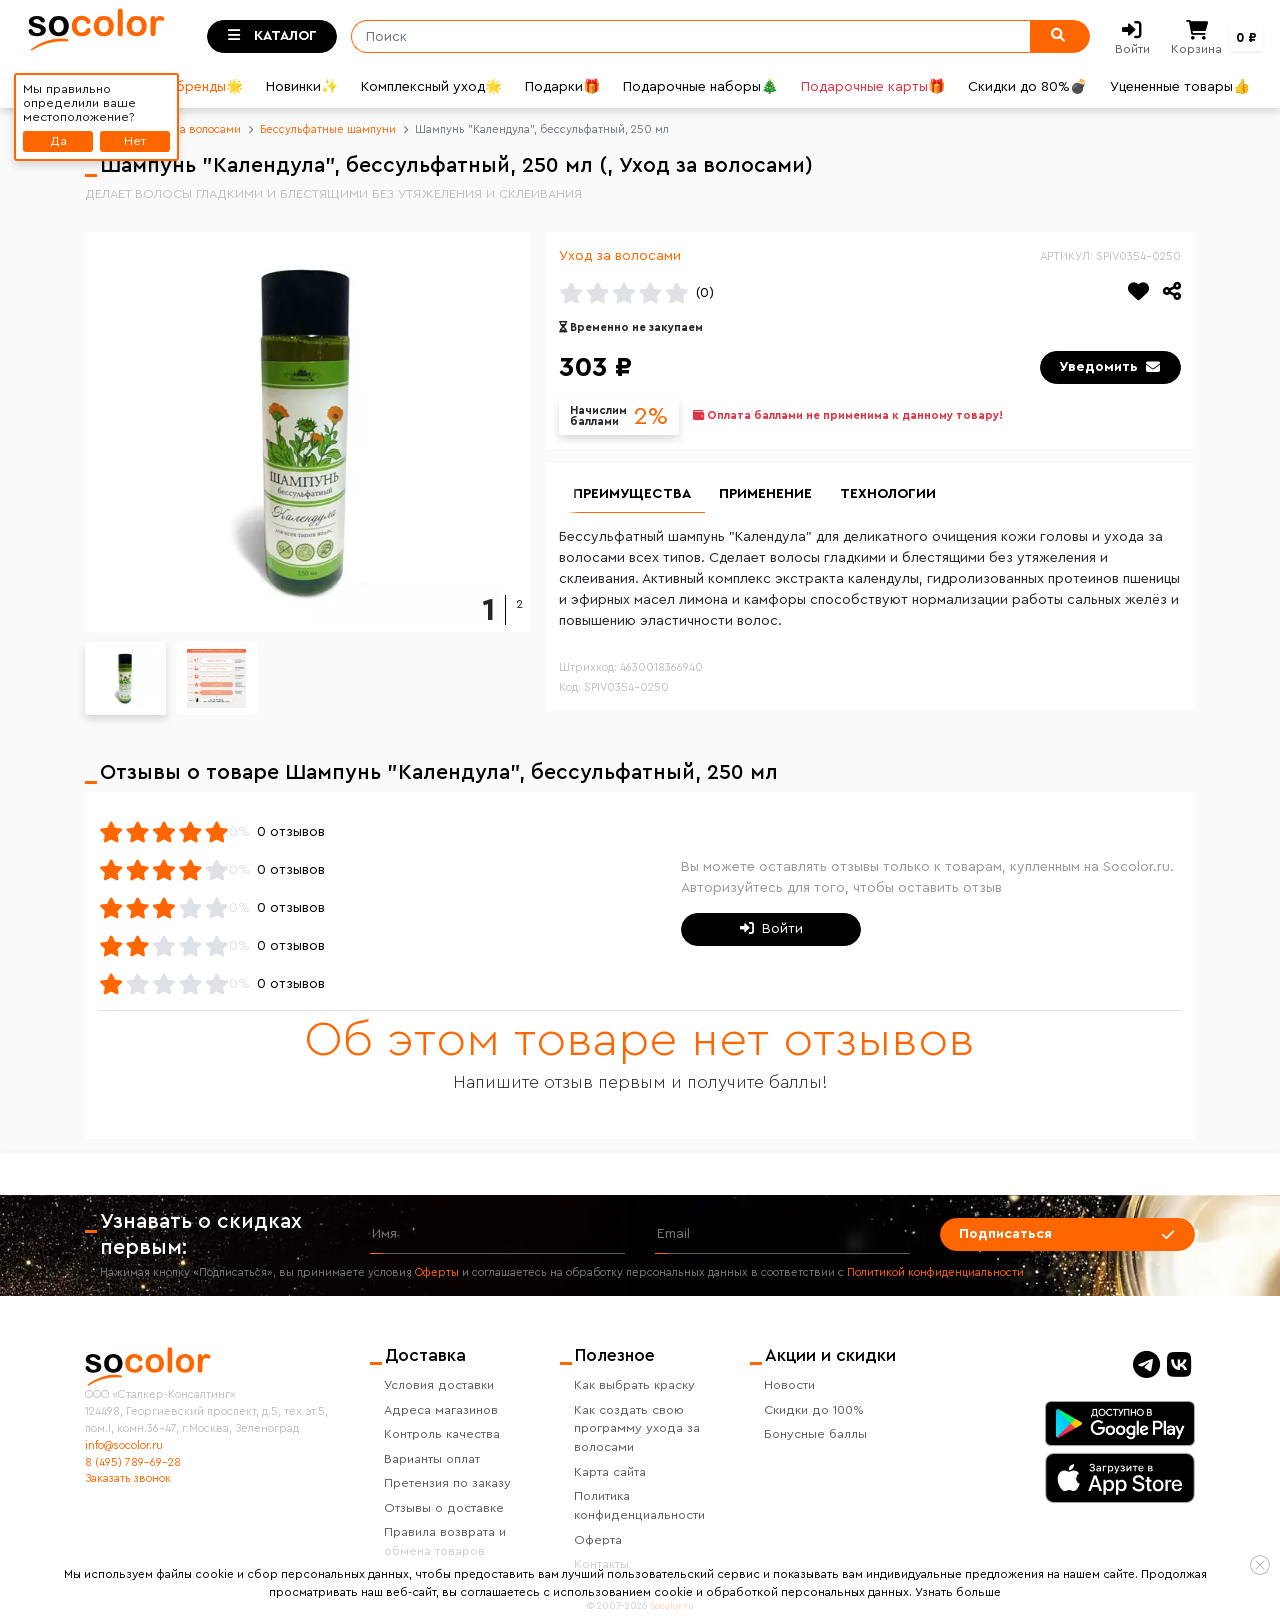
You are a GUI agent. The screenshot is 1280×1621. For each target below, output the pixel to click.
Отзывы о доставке (444, 1508)
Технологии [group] (888, 494)
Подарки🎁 (562, 87)
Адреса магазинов (441, 1410)
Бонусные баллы (815, 1434)
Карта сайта (610, 1472)
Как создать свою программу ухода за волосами (637, 1429)
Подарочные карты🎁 (873, 87)
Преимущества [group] (632, 494)
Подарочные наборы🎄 (700, 87)
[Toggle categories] (272, 37)
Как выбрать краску (634, 1385)
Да (58, 141)
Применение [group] (765, 494)
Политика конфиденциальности (639, 1505)
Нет (135, 141)
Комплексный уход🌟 (431, 87)
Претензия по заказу (447, 1483)
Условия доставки (439, 1385)
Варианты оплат (432, 1459)
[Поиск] (684, 37)
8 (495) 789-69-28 (133, 1462)
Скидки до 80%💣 (1027, 87)
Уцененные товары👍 (1180, 87)
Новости (789, 1385)
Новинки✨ (302, 87)
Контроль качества (442, 1434)
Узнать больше (958, 1592)
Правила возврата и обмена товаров (445, 1541)
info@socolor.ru (124, 1445)
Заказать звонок (128, 1478)
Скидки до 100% (814, 1410)
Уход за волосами (620, 256)
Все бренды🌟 (195, 87)
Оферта (598, 1540)
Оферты (437, 1272)
